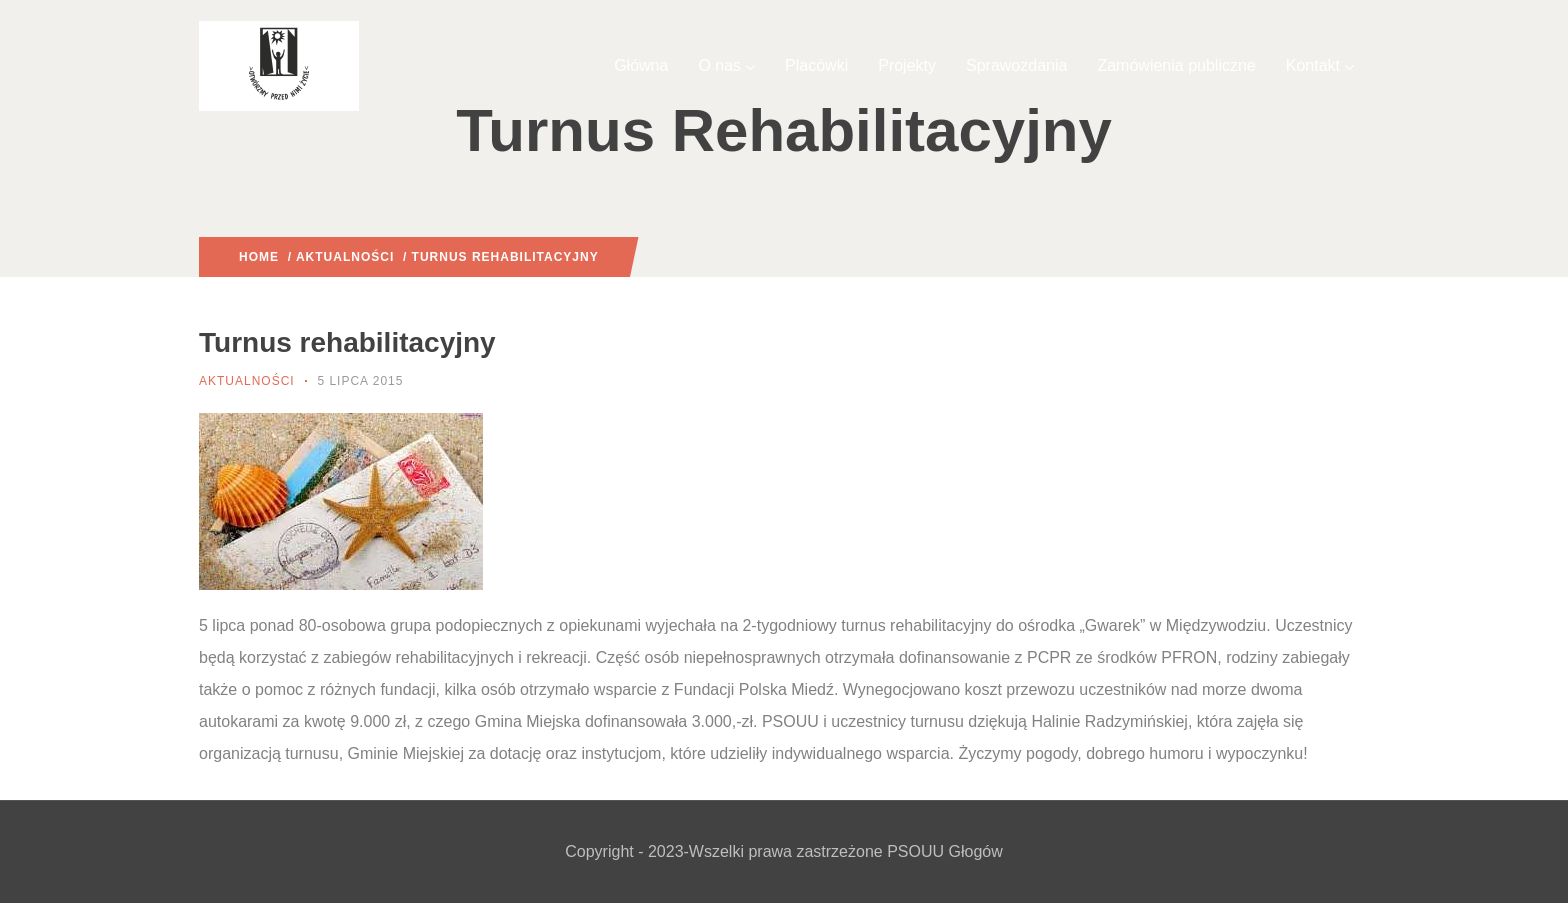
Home (259, 257)
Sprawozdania (1016, 65)
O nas (726, 65)
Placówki (816, 65)
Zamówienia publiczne (1176, 65)
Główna (641, 65)
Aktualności (345, 257)
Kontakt (1320, 65)
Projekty (907, 65)
